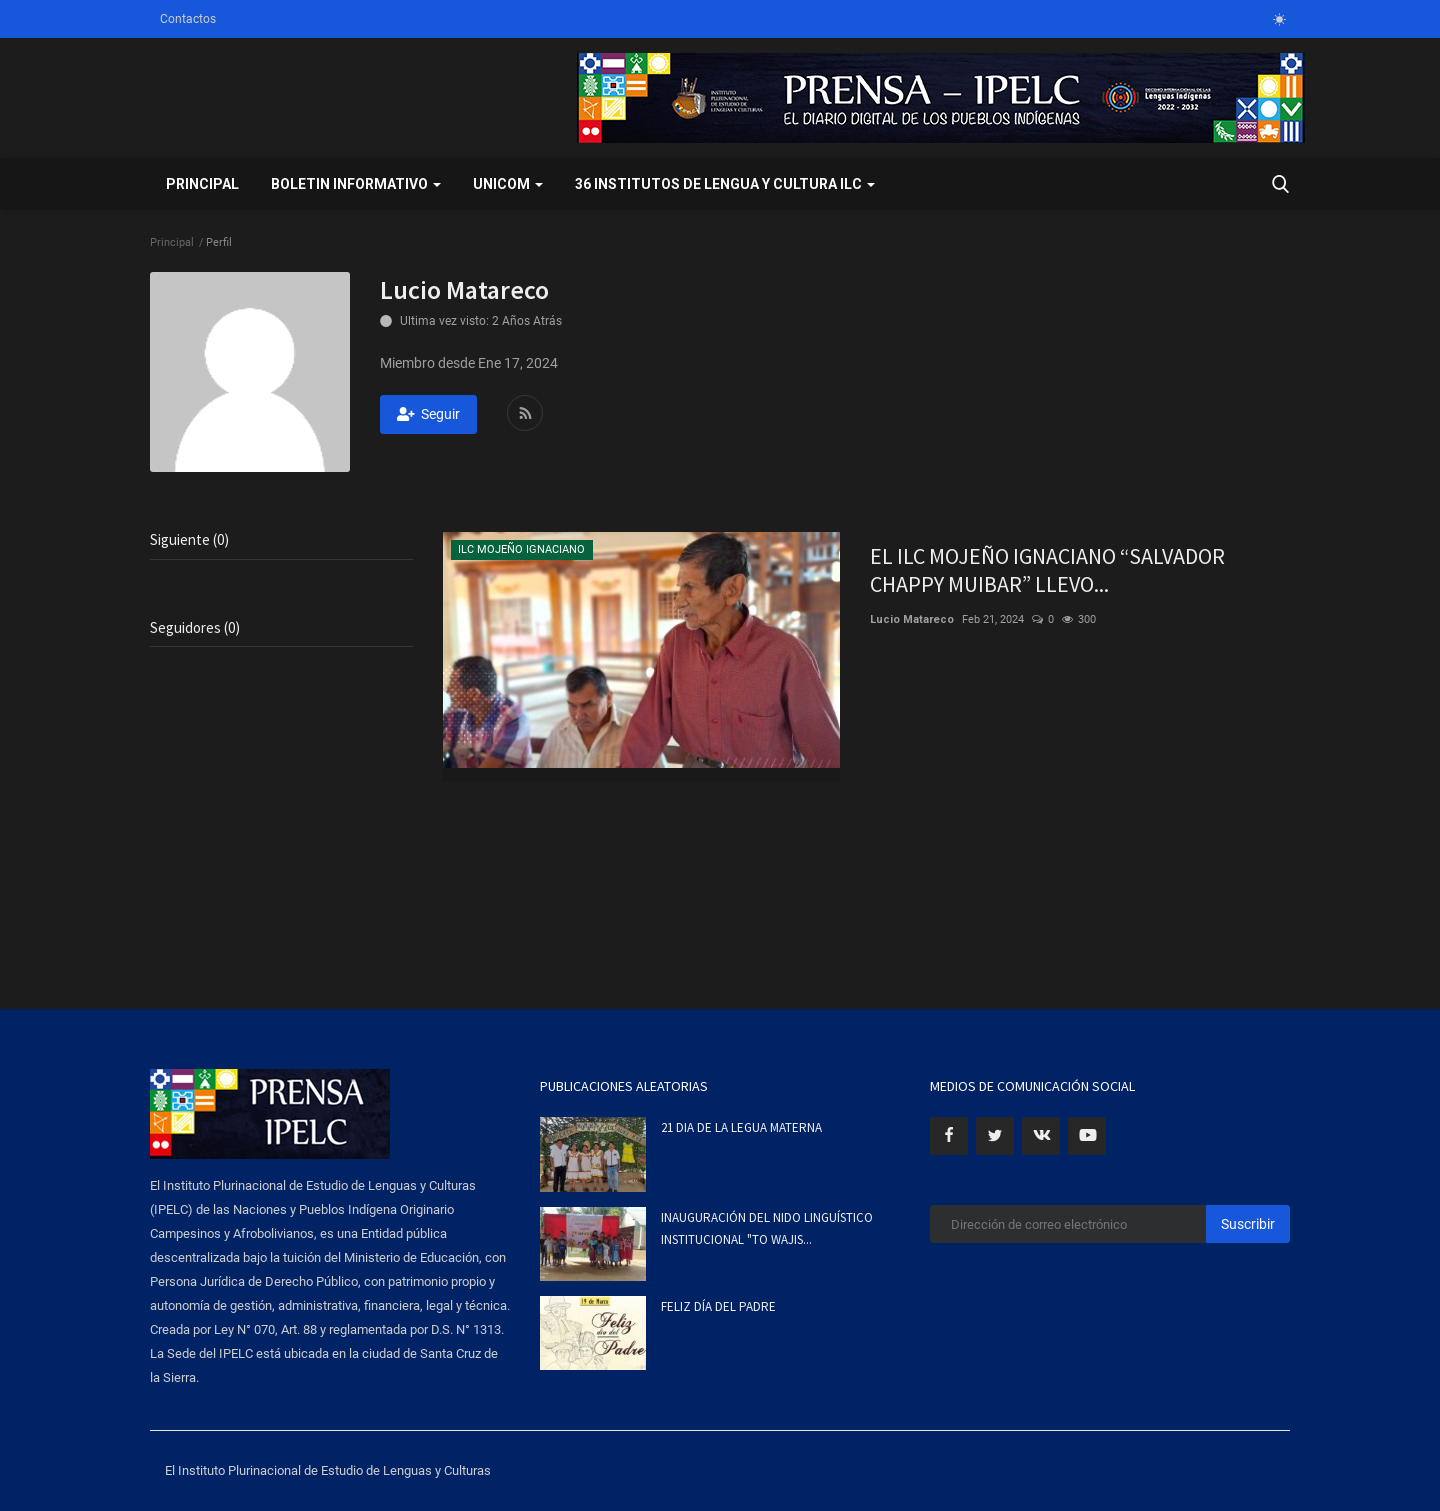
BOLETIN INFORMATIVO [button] (356, 184)
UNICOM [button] (508, 184)
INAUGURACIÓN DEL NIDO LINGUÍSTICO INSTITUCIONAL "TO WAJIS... (767, 1228)
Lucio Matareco (912, 619)
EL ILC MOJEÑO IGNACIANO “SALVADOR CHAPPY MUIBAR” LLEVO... (1047, 570)
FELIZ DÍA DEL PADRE (718, 1306)
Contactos (188, 19)
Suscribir (1248, 1224)
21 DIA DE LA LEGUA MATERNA (741, 1127)
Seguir (428, 414)
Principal (202, 184)
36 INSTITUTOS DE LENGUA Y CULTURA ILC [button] (725, 184)
